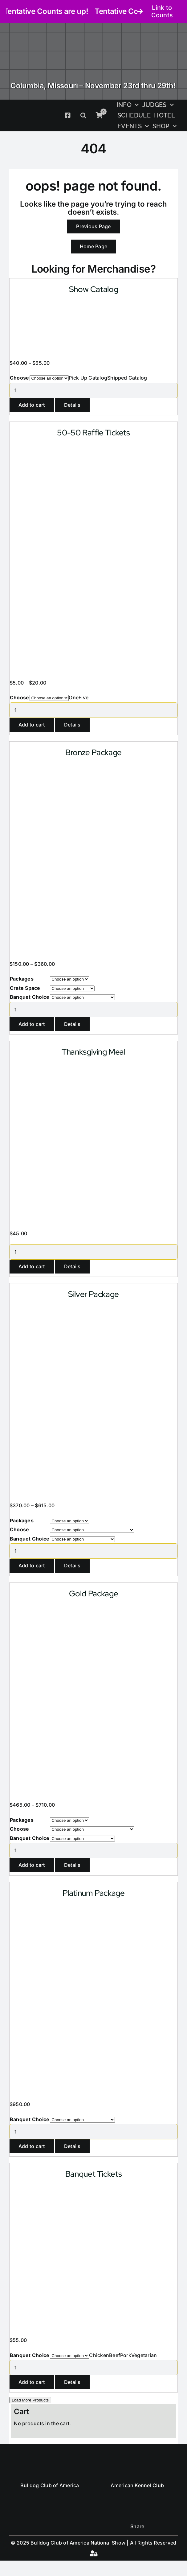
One (74, 697)
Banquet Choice (29, 997)
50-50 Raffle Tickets (93, 432)
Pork (125, 2355)
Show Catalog (93, 289)
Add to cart (31, 405)
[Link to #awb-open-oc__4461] (93, 2553)
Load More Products (30, 2400)
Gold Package (93, 1593)
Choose (19, 378)
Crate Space (25, 988)
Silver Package (93, 1294)
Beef (114, 2355)
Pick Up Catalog (88, 378)
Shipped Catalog (127, 378)
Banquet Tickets (93, 2174)
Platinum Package (94, 1893)
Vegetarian (144, 2355)
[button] (83, 115)
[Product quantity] (93, 390)
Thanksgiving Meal (93, 1052)
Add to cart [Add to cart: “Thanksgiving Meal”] (31, 1266)
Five (83, 697)
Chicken (99, 2355)
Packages (22, 979)
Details (72, 405)
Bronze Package (93, 752)
